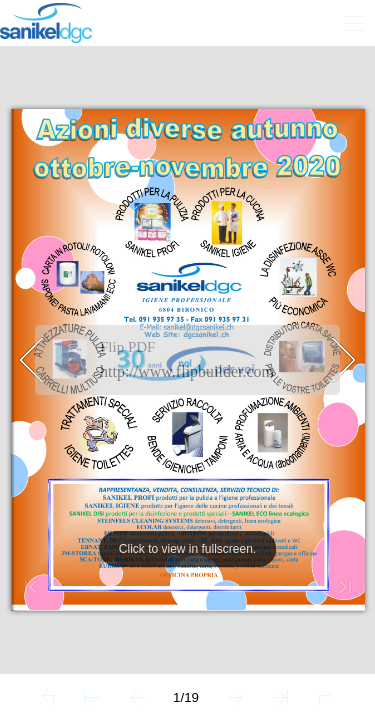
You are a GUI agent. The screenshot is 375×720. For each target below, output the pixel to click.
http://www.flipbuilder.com (187, 371)
